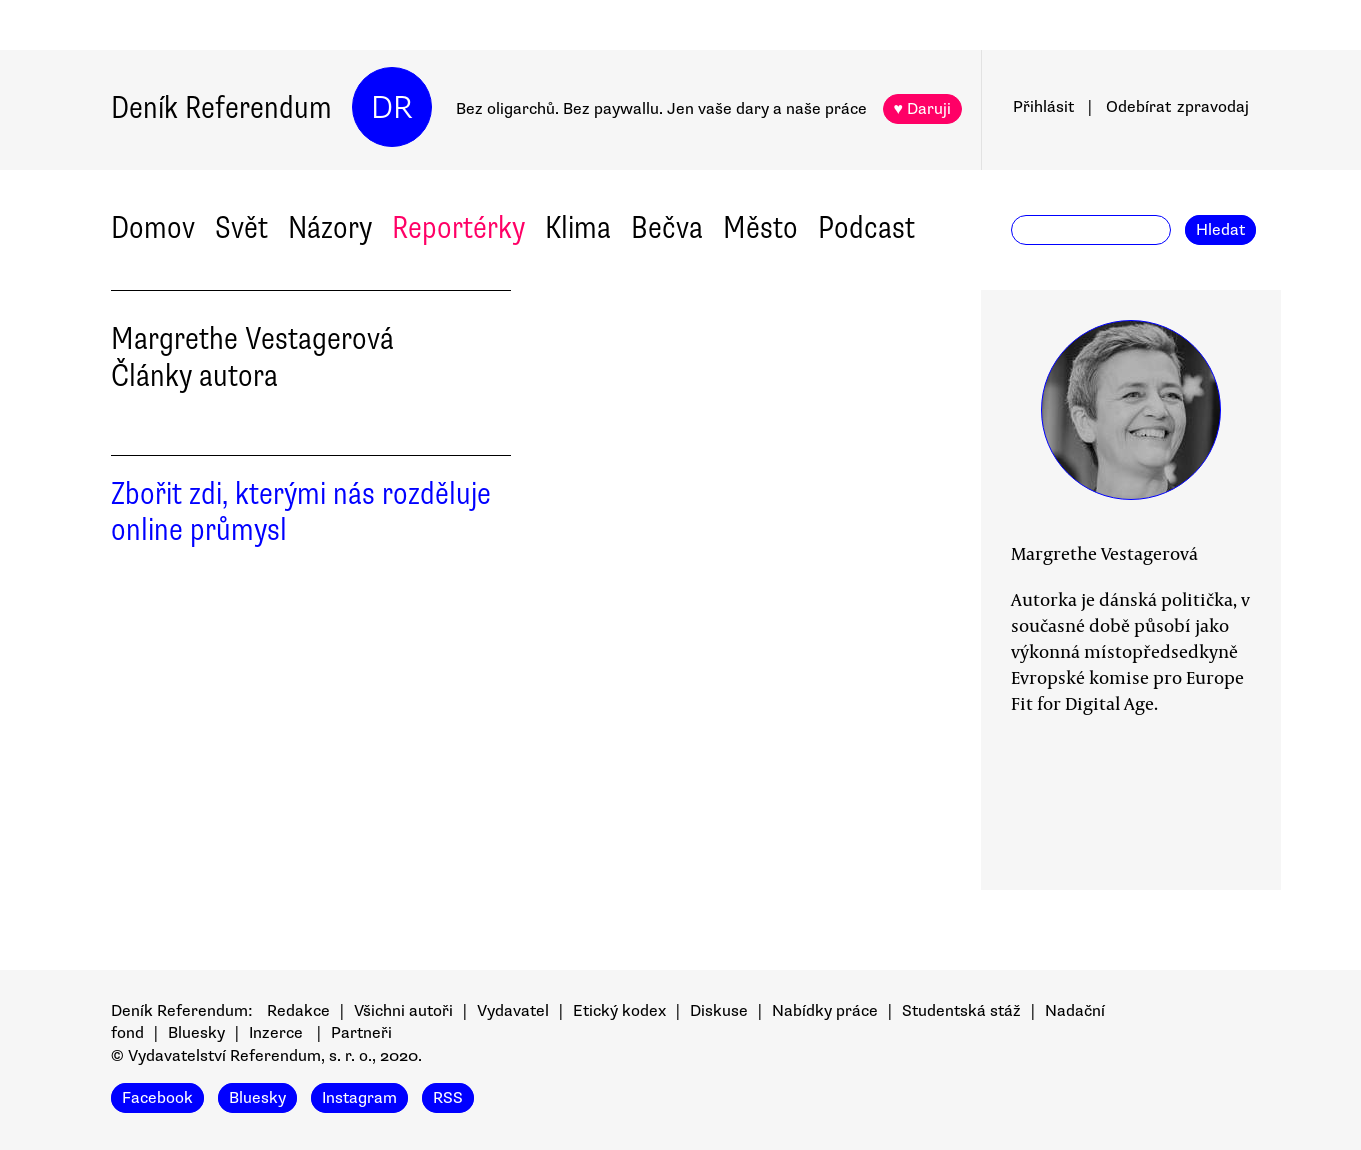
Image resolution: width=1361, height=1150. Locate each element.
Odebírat (1177, 107)
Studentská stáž (961, 1011)
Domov (153, 227)
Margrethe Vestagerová (1104, 553)
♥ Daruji (923, 109)
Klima (578, 227)
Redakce (298, 1011)
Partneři (361, 1033)
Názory (330, 227)
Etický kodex (619, 1011)
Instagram (359, 1098)
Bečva (667, 227)
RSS (448, 1098)
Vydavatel (513, 1011)
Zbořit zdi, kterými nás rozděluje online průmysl (301, 512)
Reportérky (458, 227)
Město (760, 227)
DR (392, 107)
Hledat (1220, 230)
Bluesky (196, 1033)
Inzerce (276, 1033)
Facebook (157, 1098)
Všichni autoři (403, 1011)
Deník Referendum (221, 107)
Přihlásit (1043, 107)
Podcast (866, 227)
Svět (241, 227)
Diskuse (719, 1011)
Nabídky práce (825, 1011)
